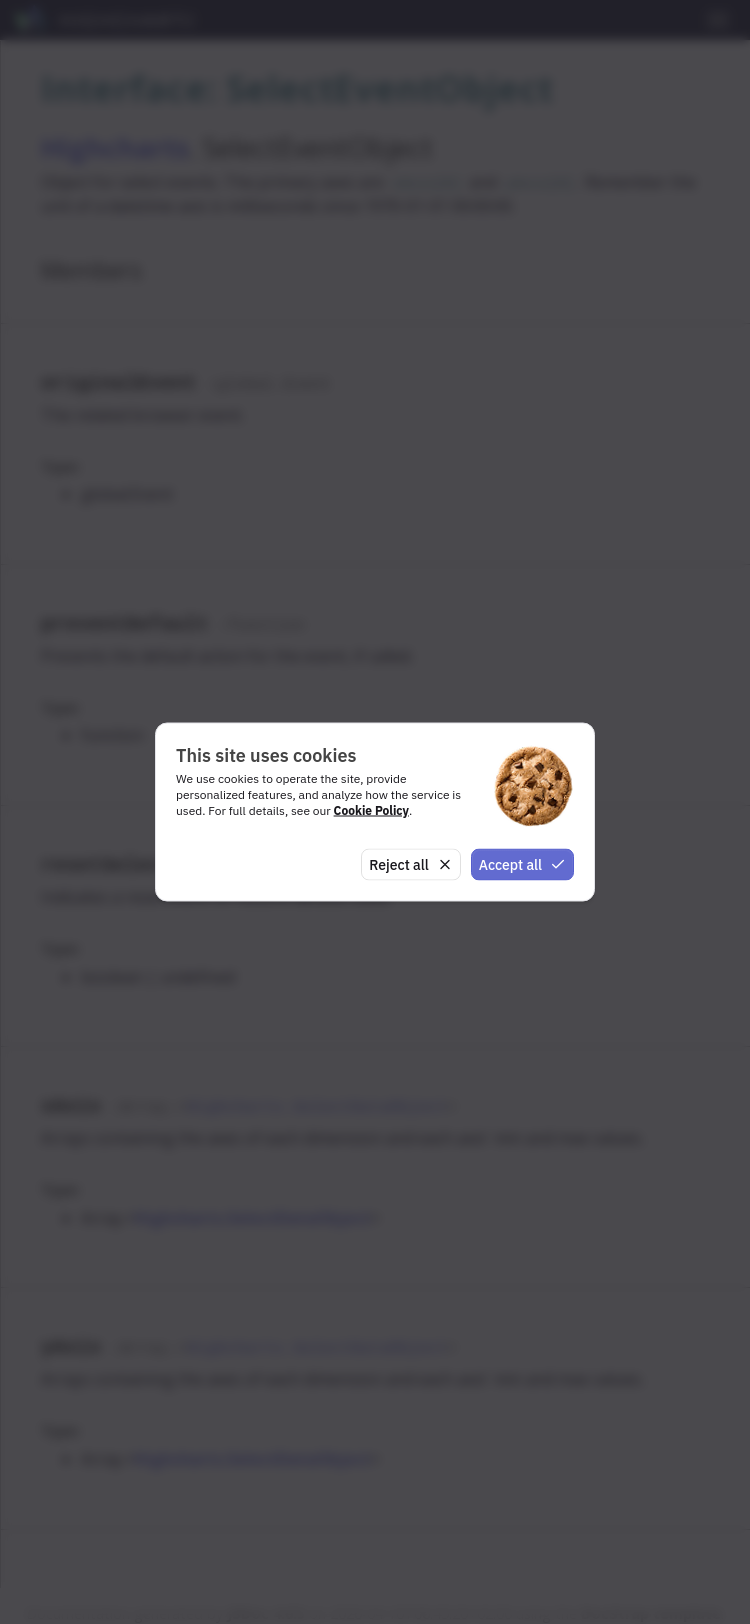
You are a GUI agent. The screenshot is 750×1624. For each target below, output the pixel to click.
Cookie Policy (371, 809)
